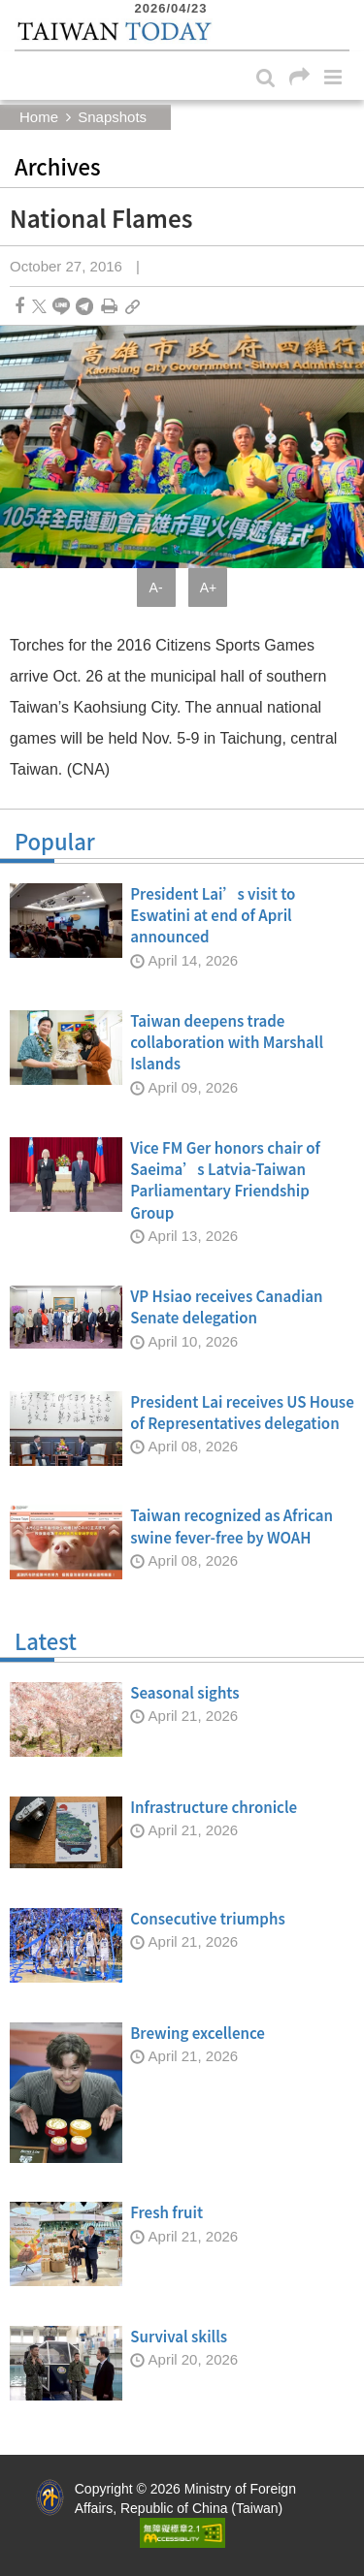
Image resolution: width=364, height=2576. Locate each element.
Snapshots (112, 117)
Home (38, 117)
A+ (208, 587)
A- (156, 587)
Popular (182, 846)
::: (20, 9)
